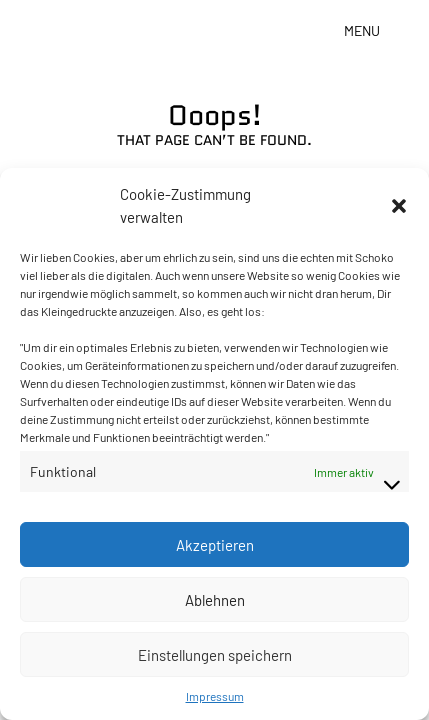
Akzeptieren (215, 545)
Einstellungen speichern (215, 655)
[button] (399, 206)
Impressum (215, 696)
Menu (362, 30)
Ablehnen (215, 600)
